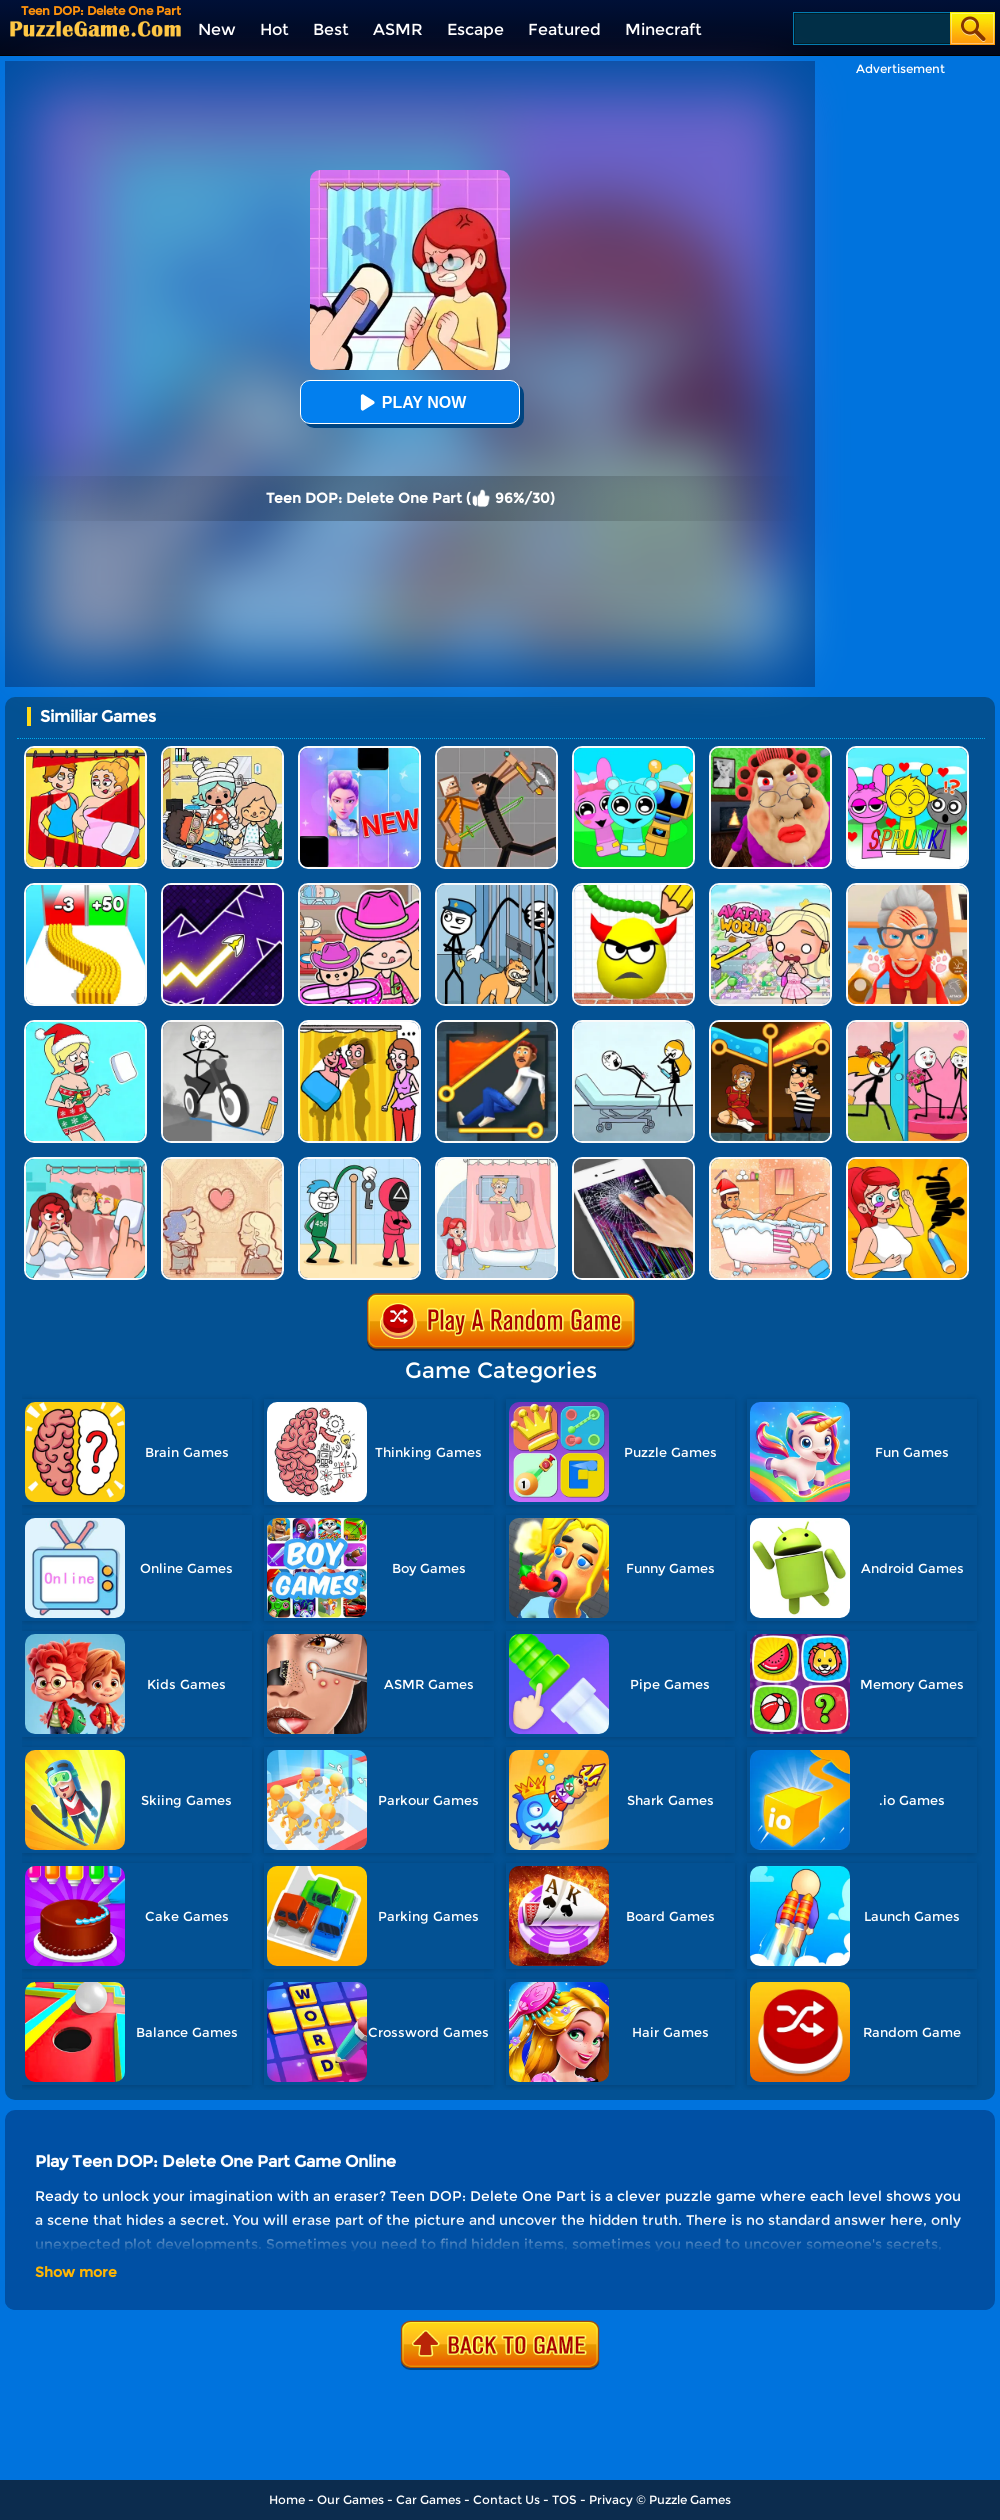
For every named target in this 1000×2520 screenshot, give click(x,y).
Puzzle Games (690, 2499)
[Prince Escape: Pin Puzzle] (496, 1027)
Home (287, 2499)
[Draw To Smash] (633, 890)
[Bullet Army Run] (85, 890)
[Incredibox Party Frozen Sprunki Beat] (633, 753)
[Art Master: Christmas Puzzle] (770, 1164)
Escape (475, 29)
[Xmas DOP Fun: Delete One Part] (85, 1027)
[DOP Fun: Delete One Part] (359, 1027)
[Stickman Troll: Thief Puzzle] (496, 890)
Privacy (611, 2499)
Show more (76, 2272)
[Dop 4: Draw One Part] (496, 1164)
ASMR (398, 29)
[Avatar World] (359, 890)
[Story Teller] (222, 1164)
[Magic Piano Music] (359, 753)
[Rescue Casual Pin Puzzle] (770, 1027)
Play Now (410, 402)
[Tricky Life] (633, 1027)
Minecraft (663, 29)
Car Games (428, 2499)
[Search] (870, 28)
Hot (274, 29)
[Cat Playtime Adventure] (907, 890)
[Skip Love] (907, 1027)
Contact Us (506, 2499)
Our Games (350, 2499)
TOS (564, 2499)
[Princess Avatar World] (770, 890)
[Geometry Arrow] (222, 890)
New (217, 29)
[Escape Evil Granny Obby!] (770, 753)
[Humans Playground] (496, 753)
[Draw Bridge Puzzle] (222, 1027)
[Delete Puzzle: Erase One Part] (85, 1164)
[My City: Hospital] (222, 753)
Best (331, 29)
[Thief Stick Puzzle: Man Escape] (359, 1164)
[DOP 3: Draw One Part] (907, 1164)
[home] (95, 28)
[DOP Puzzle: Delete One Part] (85, 753)
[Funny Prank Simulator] (633, 1164)
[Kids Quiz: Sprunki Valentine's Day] (907, 753)
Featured (564, 29)
